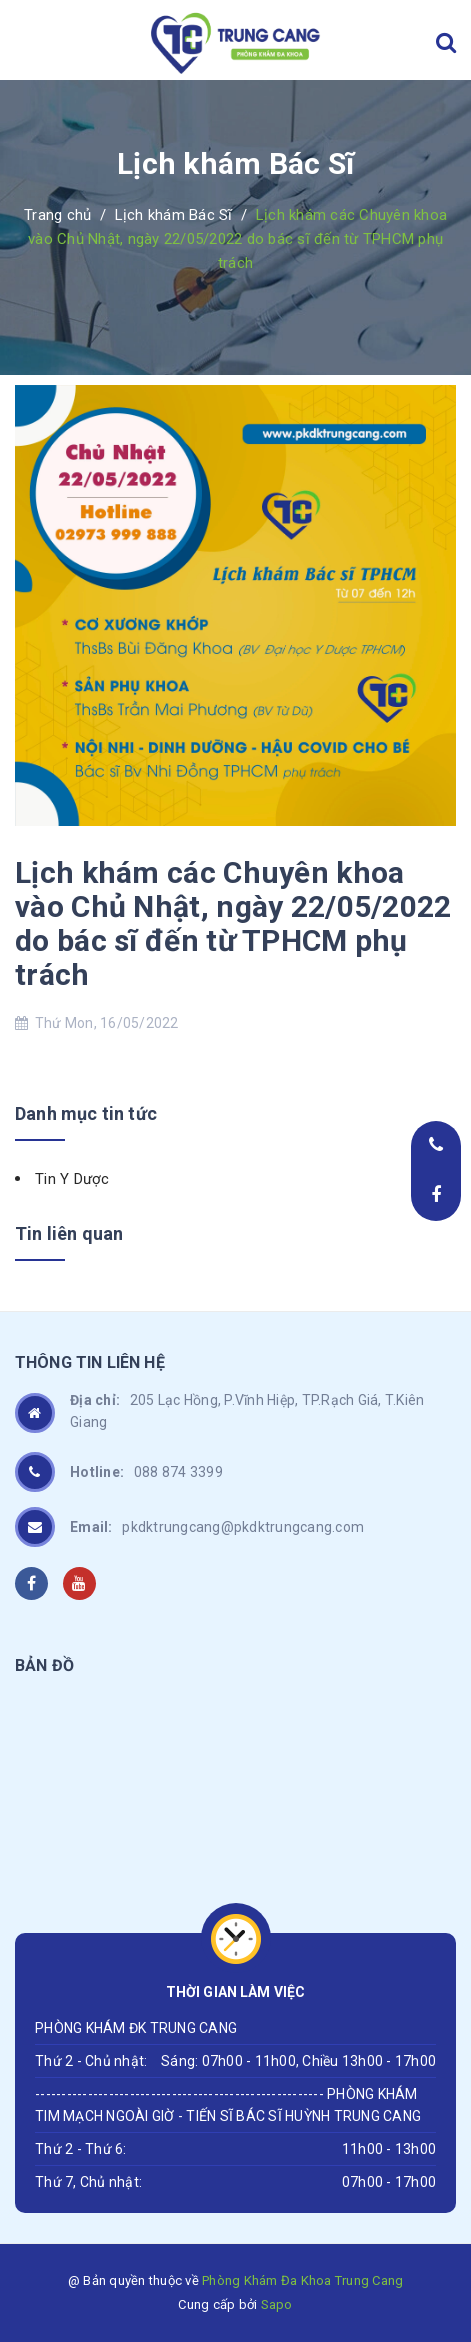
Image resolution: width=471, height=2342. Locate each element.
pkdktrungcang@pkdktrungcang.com (217, 1527)
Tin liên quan (69, 1233)
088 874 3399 (146, 1472)
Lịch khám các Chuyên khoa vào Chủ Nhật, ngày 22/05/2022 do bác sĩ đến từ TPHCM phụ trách (233, 923)
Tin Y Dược (72, 1179)
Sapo (277, 2304)
